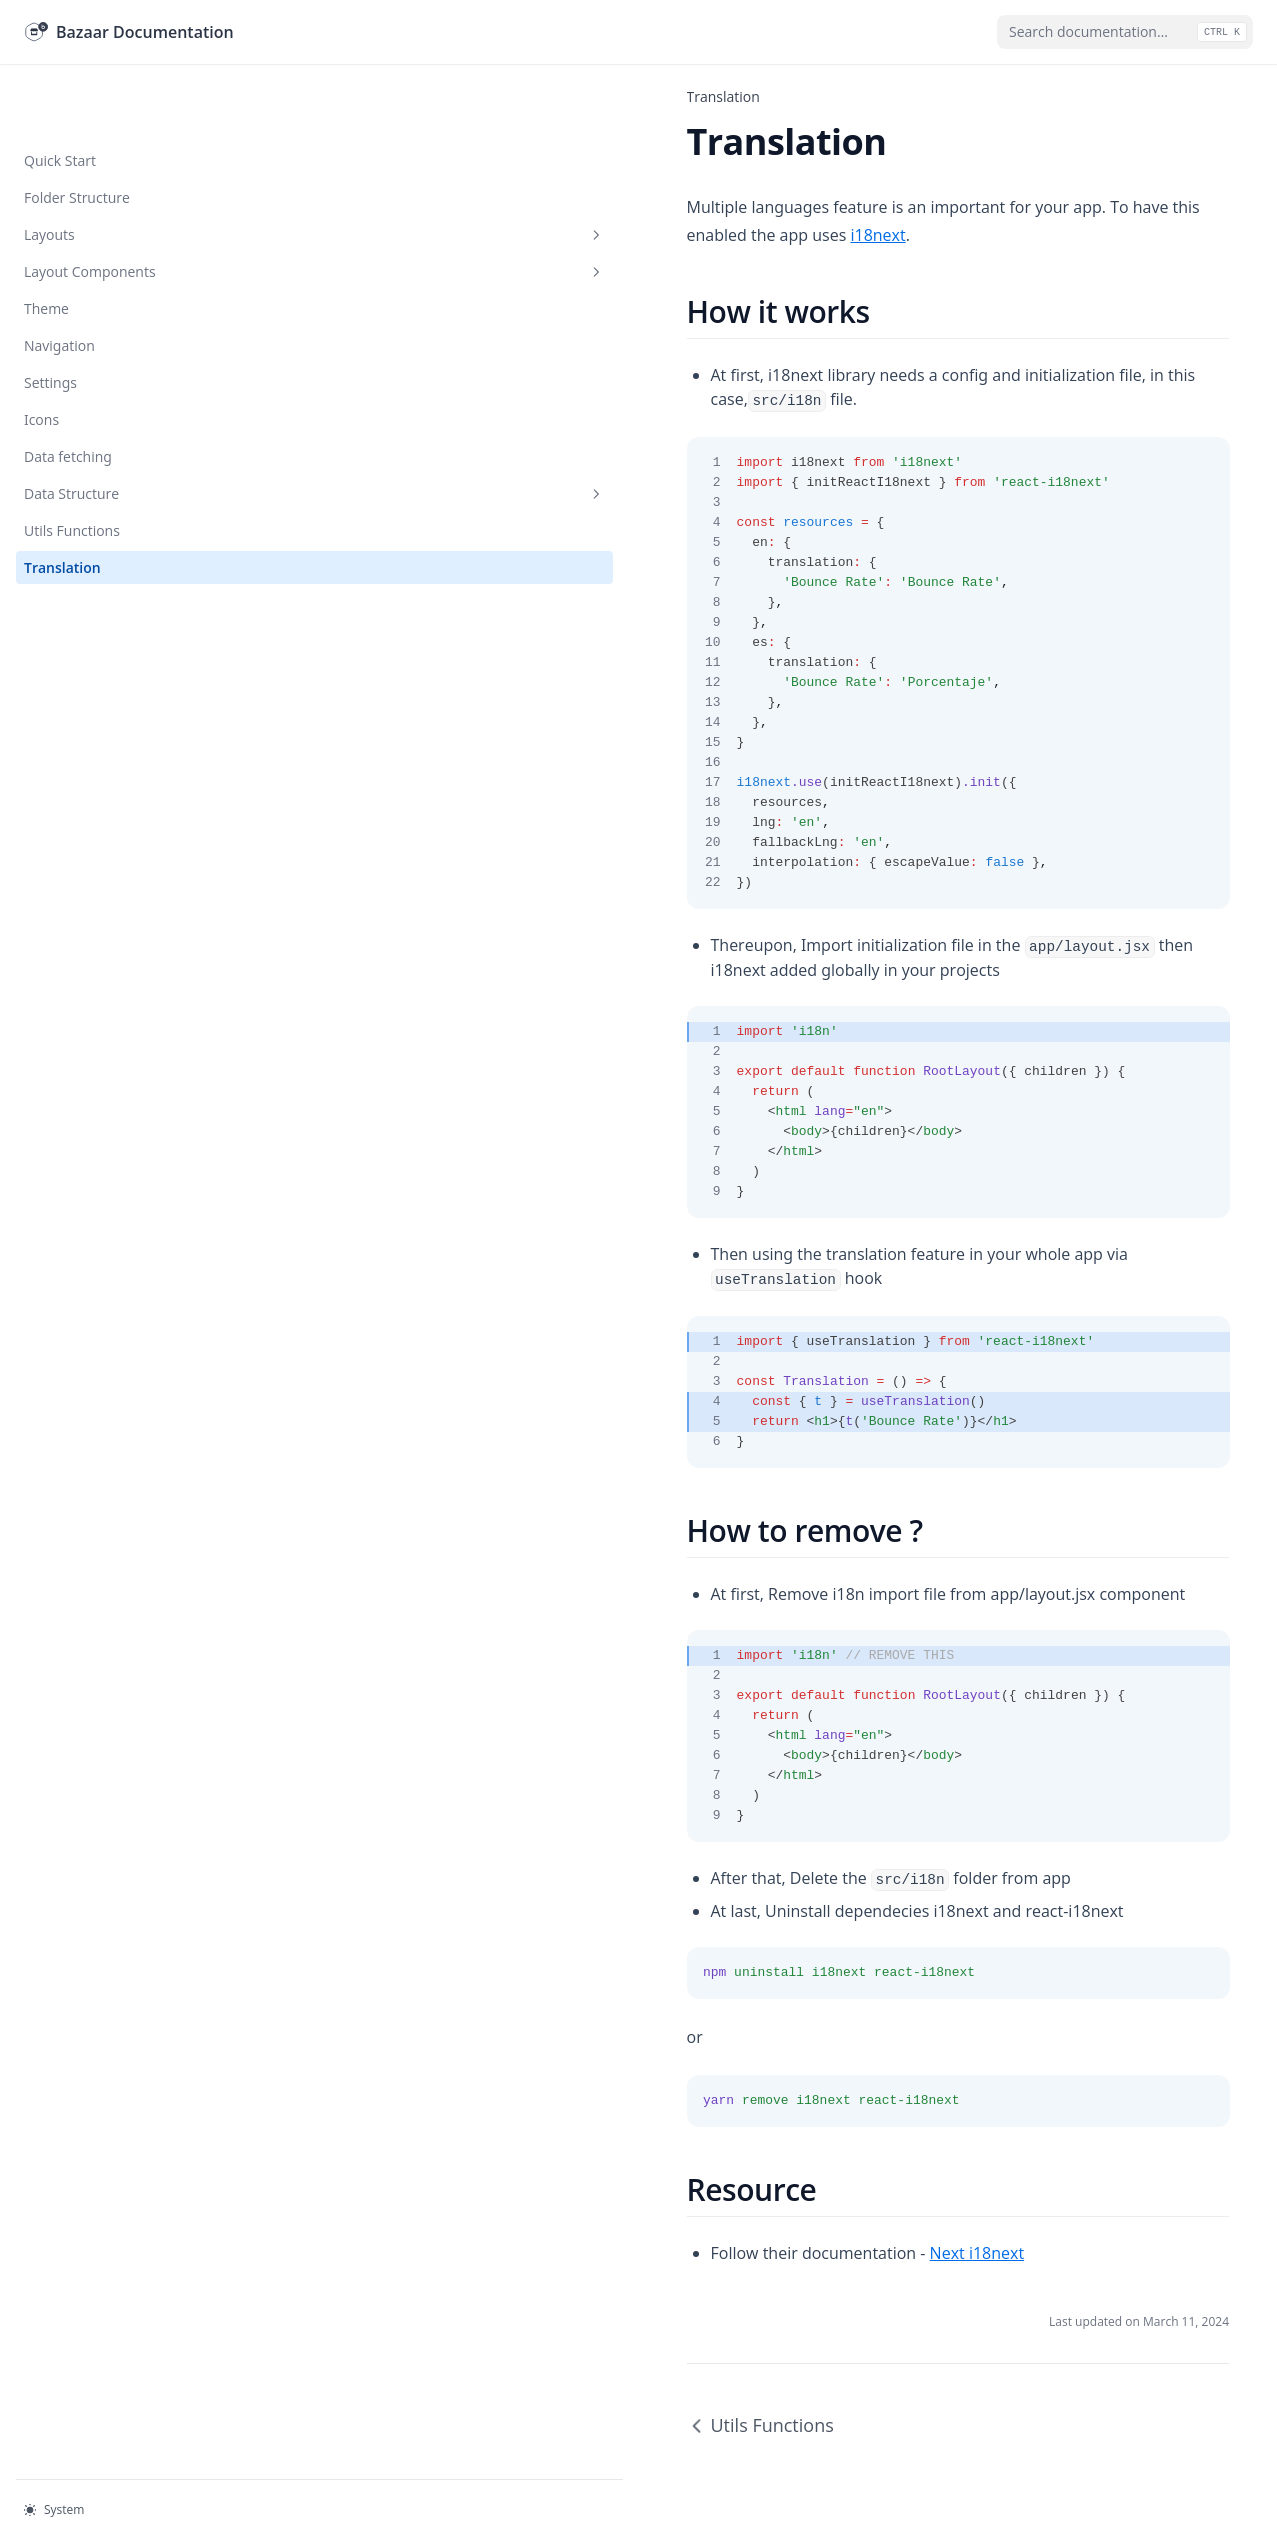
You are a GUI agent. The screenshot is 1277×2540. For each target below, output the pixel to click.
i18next (1012, 207)
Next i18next (594, 2153)
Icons (41, 355)
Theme (46, 244)
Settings (50, 318)
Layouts (123, 170)
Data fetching (68, 392)
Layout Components (123, 207)
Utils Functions (72, 466)
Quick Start (60, 96)
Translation (62, 503)
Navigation (59, 281)
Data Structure (123, 429)
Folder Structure (77, 133)
